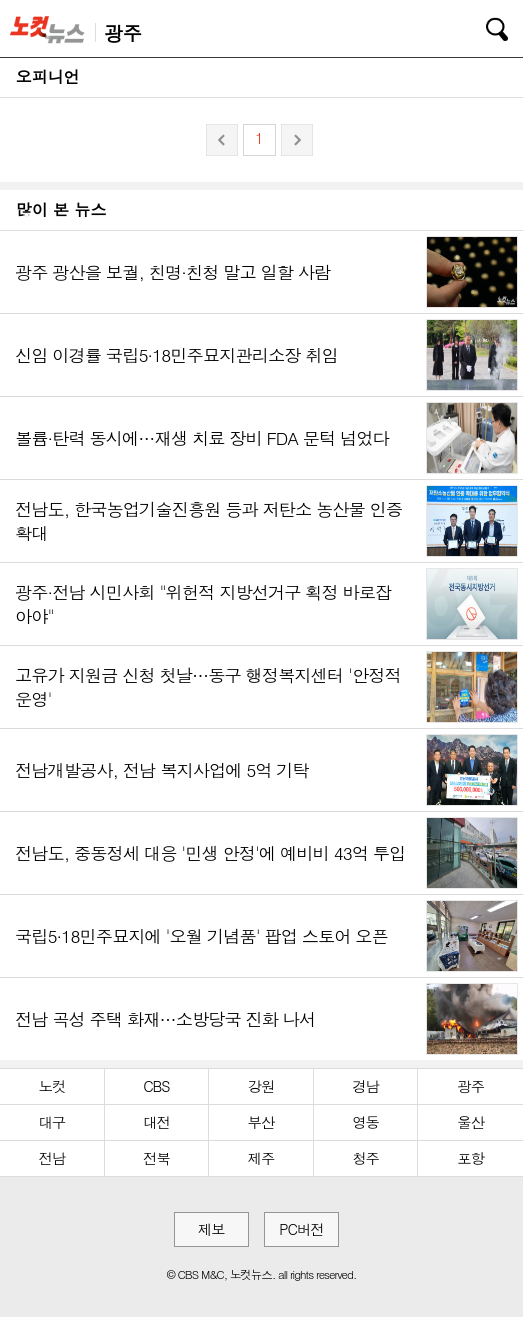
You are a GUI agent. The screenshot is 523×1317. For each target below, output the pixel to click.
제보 (211, 1229)
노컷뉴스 (51, 29)
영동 (365, 1122)
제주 (261, 1158)
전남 (51, 1158)
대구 (51, 1122)
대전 (156, 1122)
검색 (483, 26)
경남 (365, 1086)
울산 (470, 1122)
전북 (156, 1158)
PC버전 (301, 1229)
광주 (470, 1086)
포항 (470, 1158)
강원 (261, 1086)
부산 (261, 1122)
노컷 (51, 1086)
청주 (365, 1158)
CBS (156, 1086)
